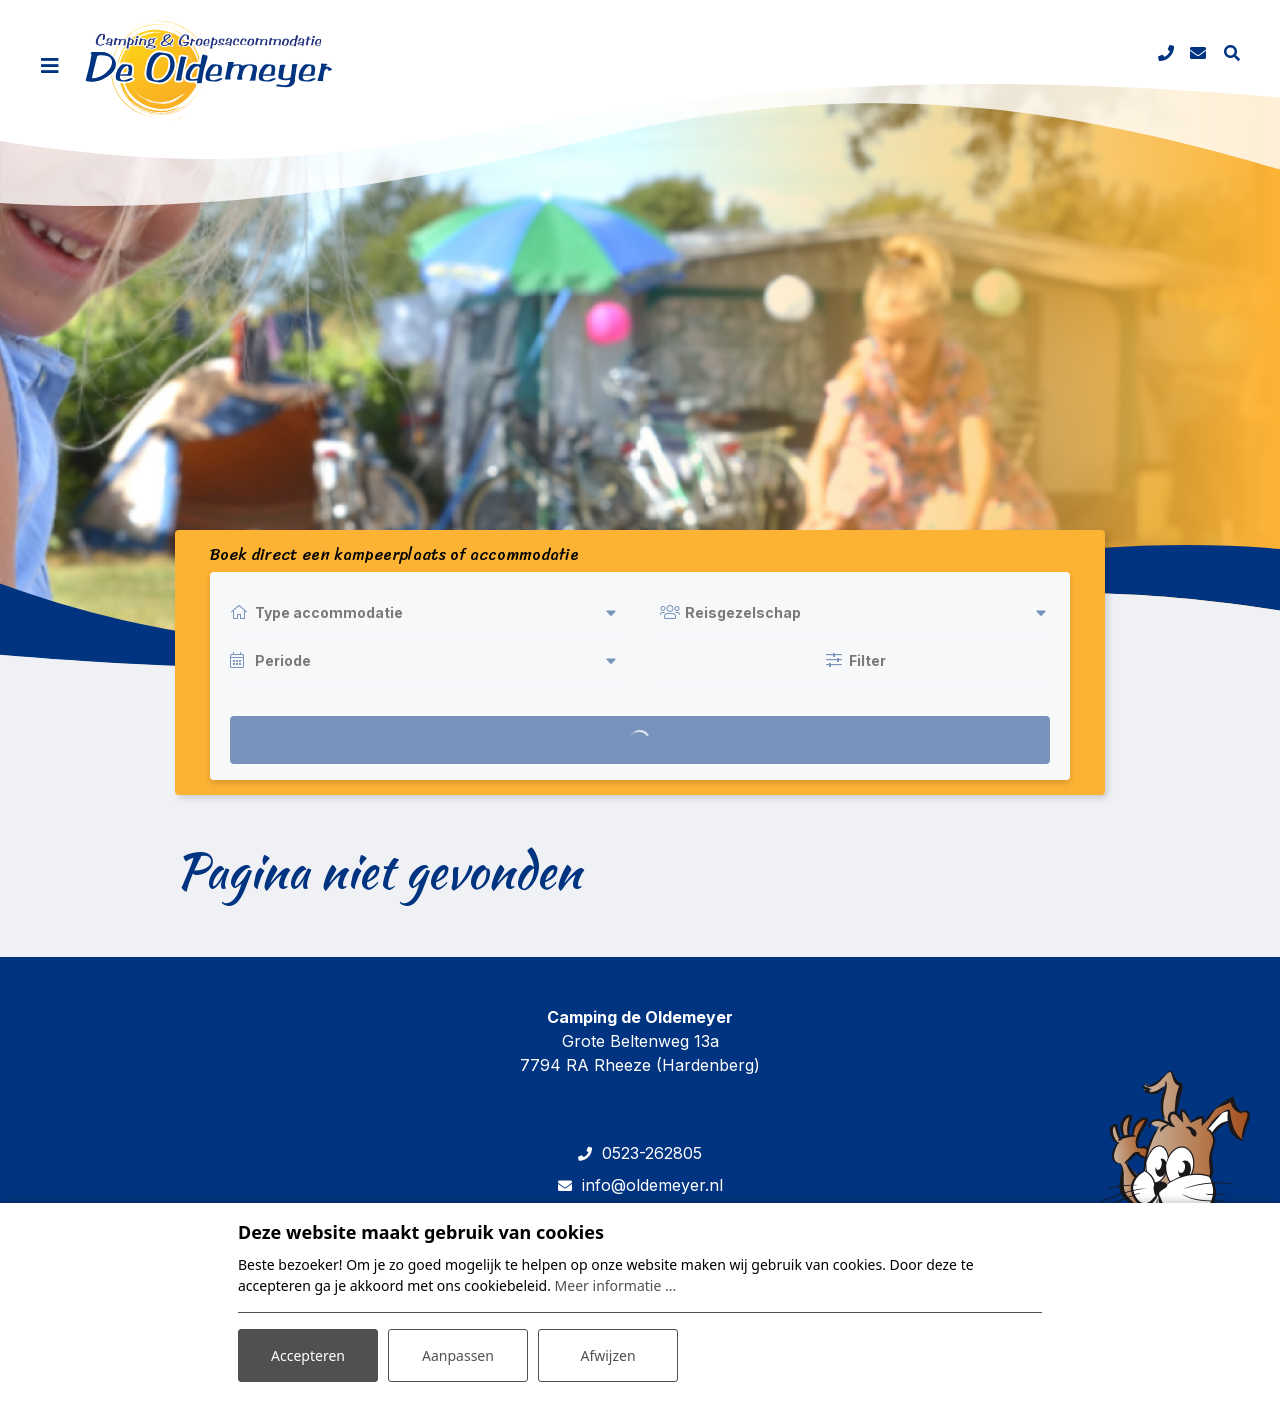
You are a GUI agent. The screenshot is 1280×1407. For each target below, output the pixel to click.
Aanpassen (458, 1355)
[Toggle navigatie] (50, 66)
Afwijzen (607, 1355)
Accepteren (308, 1355)
